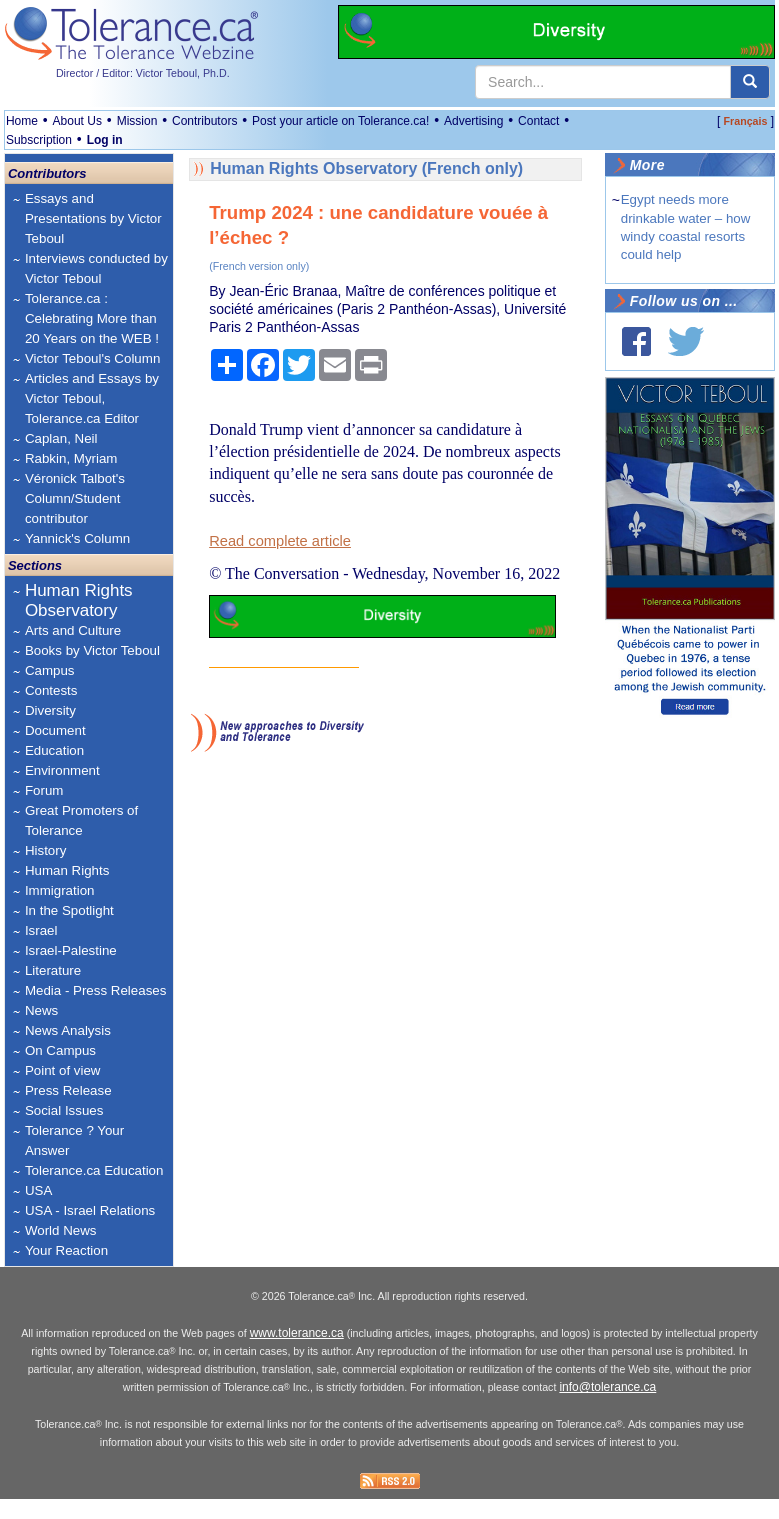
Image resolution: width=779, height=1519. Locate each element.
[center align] (750, 82)
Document (55, 730)
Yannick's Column (77, 538)
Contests (51, 690)
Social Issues (64, 1110)
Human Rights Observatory (79, 600)
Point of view (63, 1070)
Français (746, 121)
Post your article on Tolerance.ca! (340, 121)
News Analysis (68, 1030)
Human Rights (67, 870)
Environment (62, 770)
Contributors (204, 121)
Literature (53, 970)
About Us (77, 121)
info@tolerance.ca (607, 1407)
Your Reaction (66, 1250)
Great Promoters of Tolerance (81, 820)
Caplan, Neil (61, 438)
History (45, 850)
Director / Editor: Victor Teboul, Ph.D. (143, 73)
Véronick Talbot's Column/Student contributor (75, 498)
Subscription (39, 140)
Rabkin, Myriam (71, 458)
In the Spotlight (69, 910)
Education (54, 750)
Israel (41, 930)
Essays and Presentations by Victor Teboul (93, 218)
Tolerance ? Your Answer (74, 1140)
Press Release (68, 1090)
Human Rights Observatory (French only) (366, 168)
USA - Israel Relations (90, 1210)
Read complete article (280, 541)
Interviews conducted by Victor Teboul (96, 268)
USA (38, 1190)
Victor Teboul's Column (92, 358)
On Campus (60, 1050)
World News (61, 1230)
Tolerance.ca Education (94, 1170)
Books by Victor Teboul (92, 650)
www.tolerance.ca (297, 1353)
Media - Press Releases (95, 990)
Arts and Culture (73, 630)
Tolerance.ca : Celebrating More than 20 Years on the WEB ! (92, 318)
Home (22, 121)
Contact (538, 121)
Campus (50, 670)
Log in (105, 140)
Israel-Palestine (71, 950)
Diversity (50, 710)
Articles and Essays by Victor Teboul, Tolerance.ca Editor (92, 398)
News (41, 1010)
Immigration (60, 890)
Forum (44, 790)
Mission (137, 121)
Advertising (473, 121)
